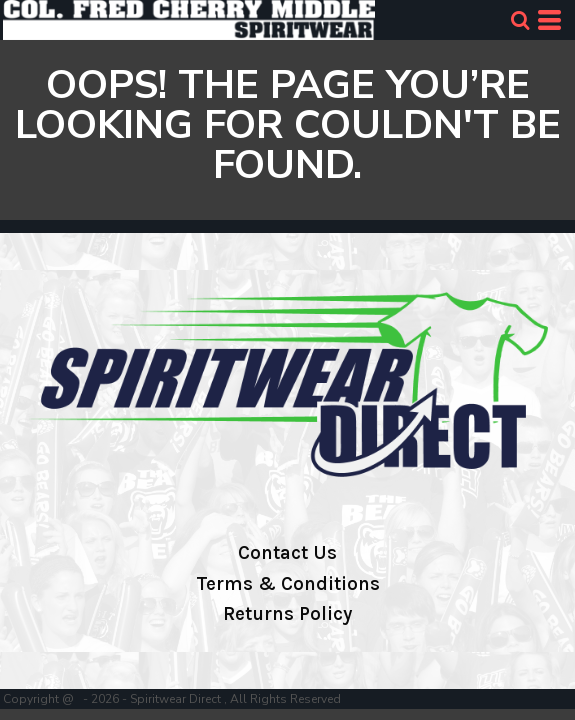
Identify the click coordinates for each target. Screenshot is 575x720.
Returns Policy (287, 614)
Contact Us (287, 553)
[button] (520, 20)
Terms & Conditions (288, 584)
